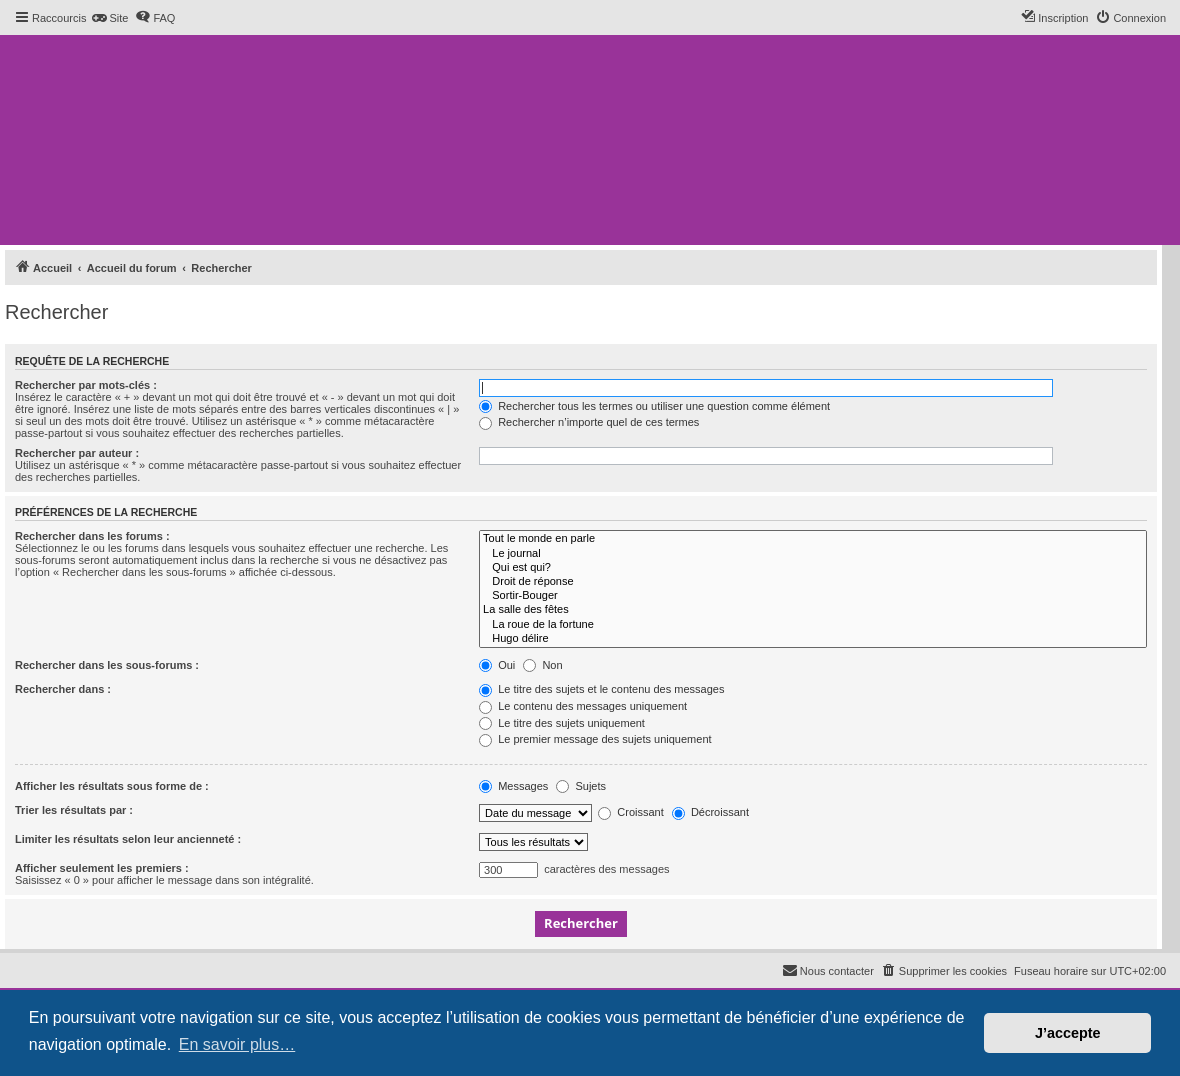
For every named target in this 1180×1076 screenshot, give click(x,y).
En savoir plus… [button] (237, 1044)
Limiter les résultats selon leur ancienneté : (128, 839)
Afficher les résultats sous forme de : (112, 786)
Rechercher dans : (63, 689)
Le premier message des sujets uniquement (595, 739)
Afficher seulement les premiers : (102, 868)
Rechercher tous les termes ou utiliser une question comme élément (654, 406)
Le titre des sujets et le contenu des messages (601, 689)
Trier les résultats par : (74, 810)
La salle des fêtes (813, 610)
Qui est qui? (813, 568)
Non (542, 665)
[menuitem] (109, 18)
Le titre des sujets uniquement (562, 723)
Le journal (813, 554)
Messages (513, 786)
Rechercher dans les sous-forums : (107, 665)
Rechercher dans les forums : (92, 536)
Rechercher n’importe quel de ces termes (589, 422)
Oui (497, 665)
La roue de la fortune (813, 625)
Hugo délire (813, 639)
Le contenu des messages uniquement (583, 706)
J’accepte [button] (1068, 1033)
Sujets (581, 786)
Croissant (631, 812)
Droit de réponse (813, 582)
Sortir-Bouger (813, 596)
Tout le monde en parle (813, 539)
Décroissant (710, 812)
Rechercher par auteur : (77, 453)
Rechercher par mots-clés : (86, 385)
